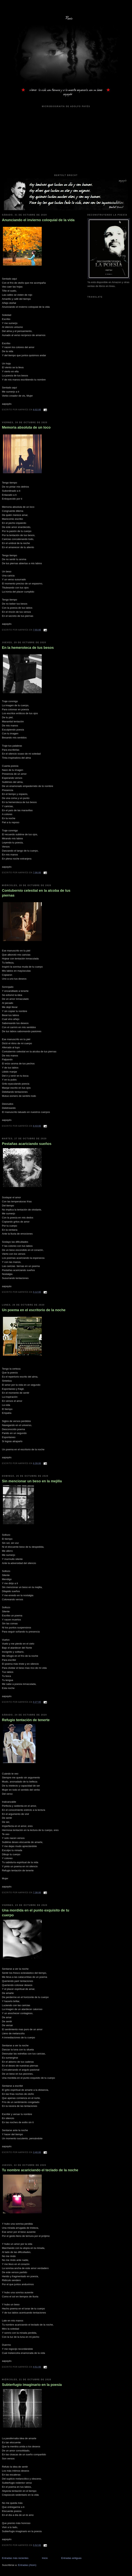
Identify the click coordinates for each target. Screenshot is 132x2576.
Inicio (45, 2558)
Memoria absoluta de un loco (26, 427)
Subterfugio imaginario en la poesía (32, 2385)
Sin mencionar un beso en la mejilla (32, 1481)
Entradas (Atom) (27, 2565)
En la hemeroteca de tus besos (28, 648)
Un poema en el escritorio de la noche (33, 1310)
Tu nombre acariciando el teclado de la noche (40, 2170)
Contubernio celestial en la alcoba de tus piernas (36, 893)
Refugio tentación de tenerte (26, 1720)
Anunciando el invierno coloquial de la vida (38, 220)
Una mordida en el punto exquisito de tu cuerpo (35, 1912)
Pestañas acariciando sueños (26, 1144)
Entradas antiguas (71, 2558)
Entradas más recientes (15, 2558)
